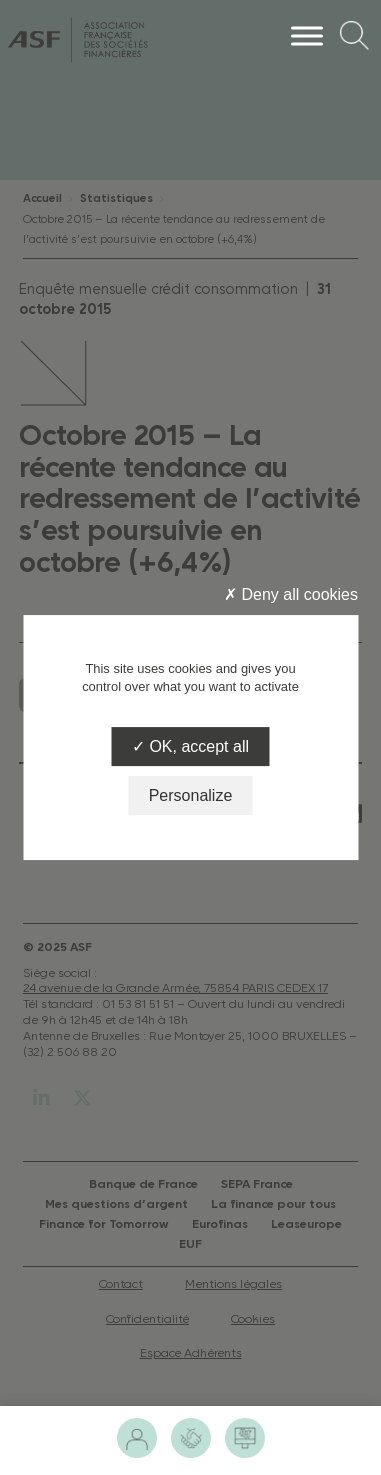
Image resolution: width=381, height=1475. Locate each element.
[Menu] (307, 35)
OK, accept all (190, 746)
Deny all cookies (291, 594)
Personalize (191, 795)
